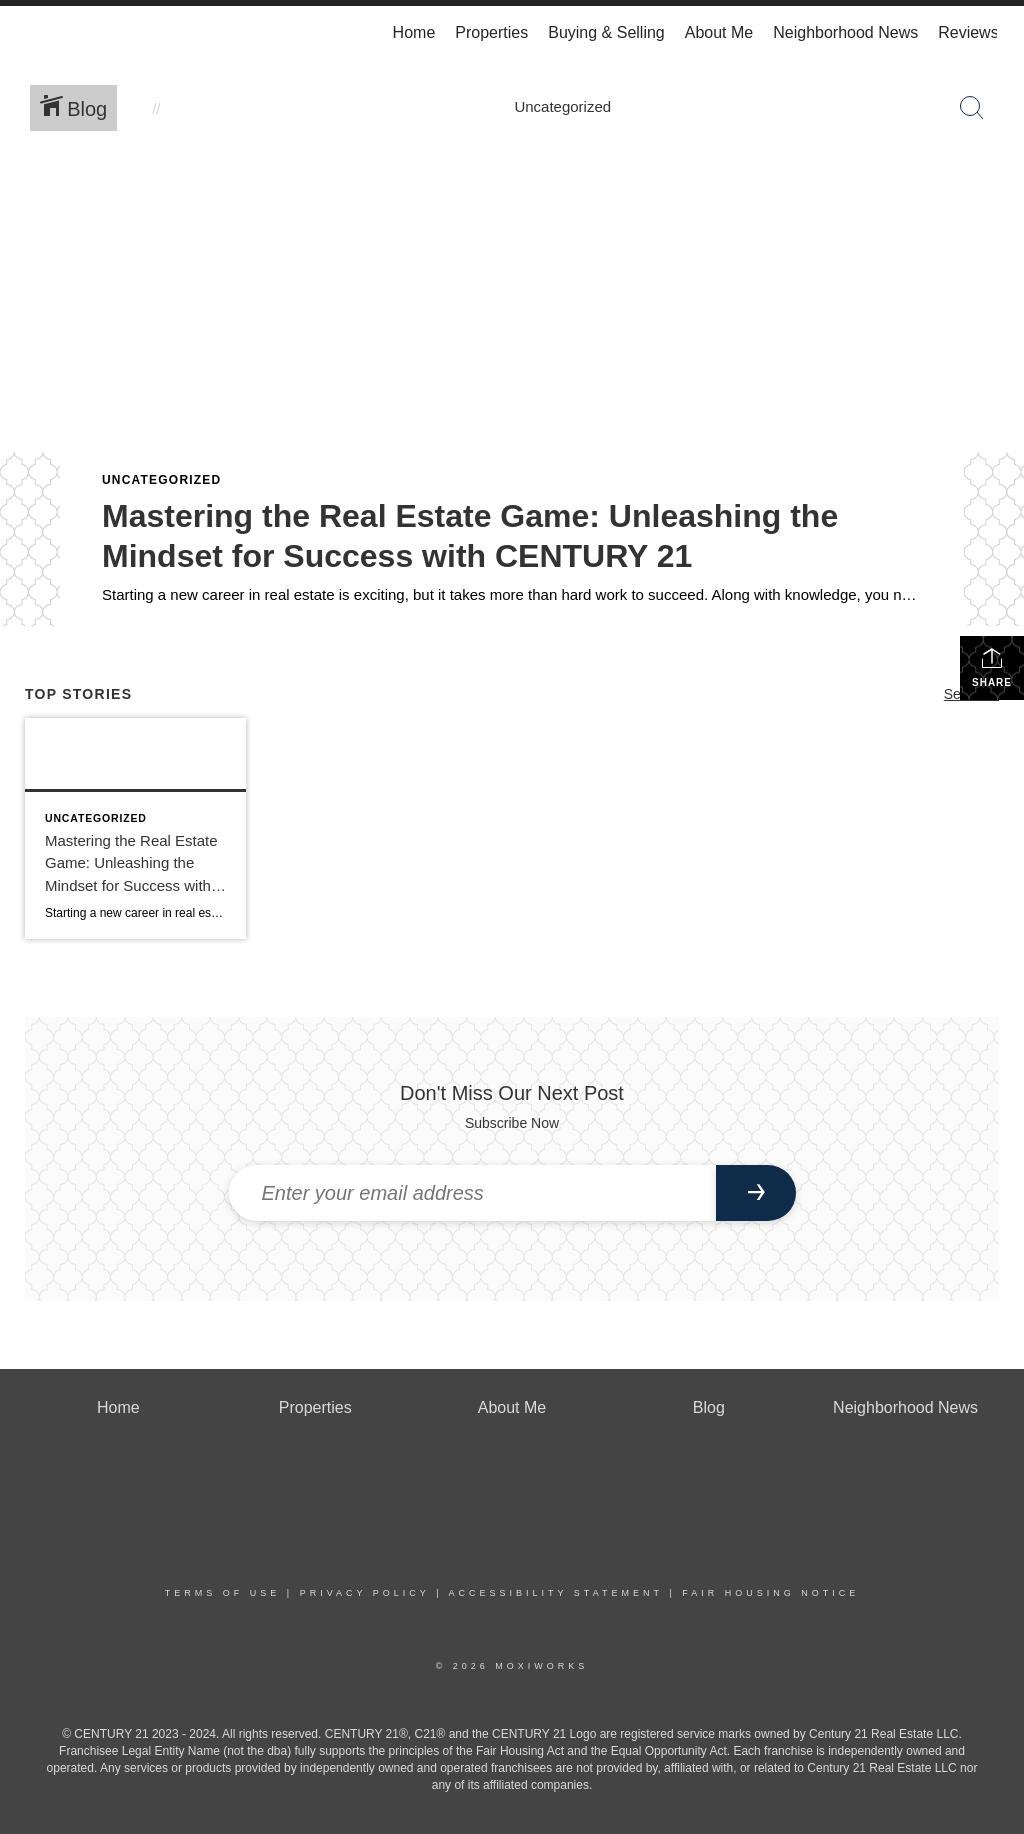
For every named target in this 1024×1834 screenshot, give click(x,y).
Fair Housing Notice (770, 1593)
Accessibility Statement (556, 1593)
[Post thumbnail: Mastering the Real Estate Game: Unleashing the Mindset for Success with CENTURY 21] (135, 828)
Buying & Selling (606, 32)
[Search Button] (972, 108)
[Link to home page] (37, 33)
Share (992, 667)
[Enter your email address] (472, 1193)
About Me (719, 32)
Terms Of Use (223, 1593)
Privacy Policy (365, 1593)
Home (414, 32)
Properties (491, 32)
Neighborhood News (845, 32)
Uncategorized (161, 480)
